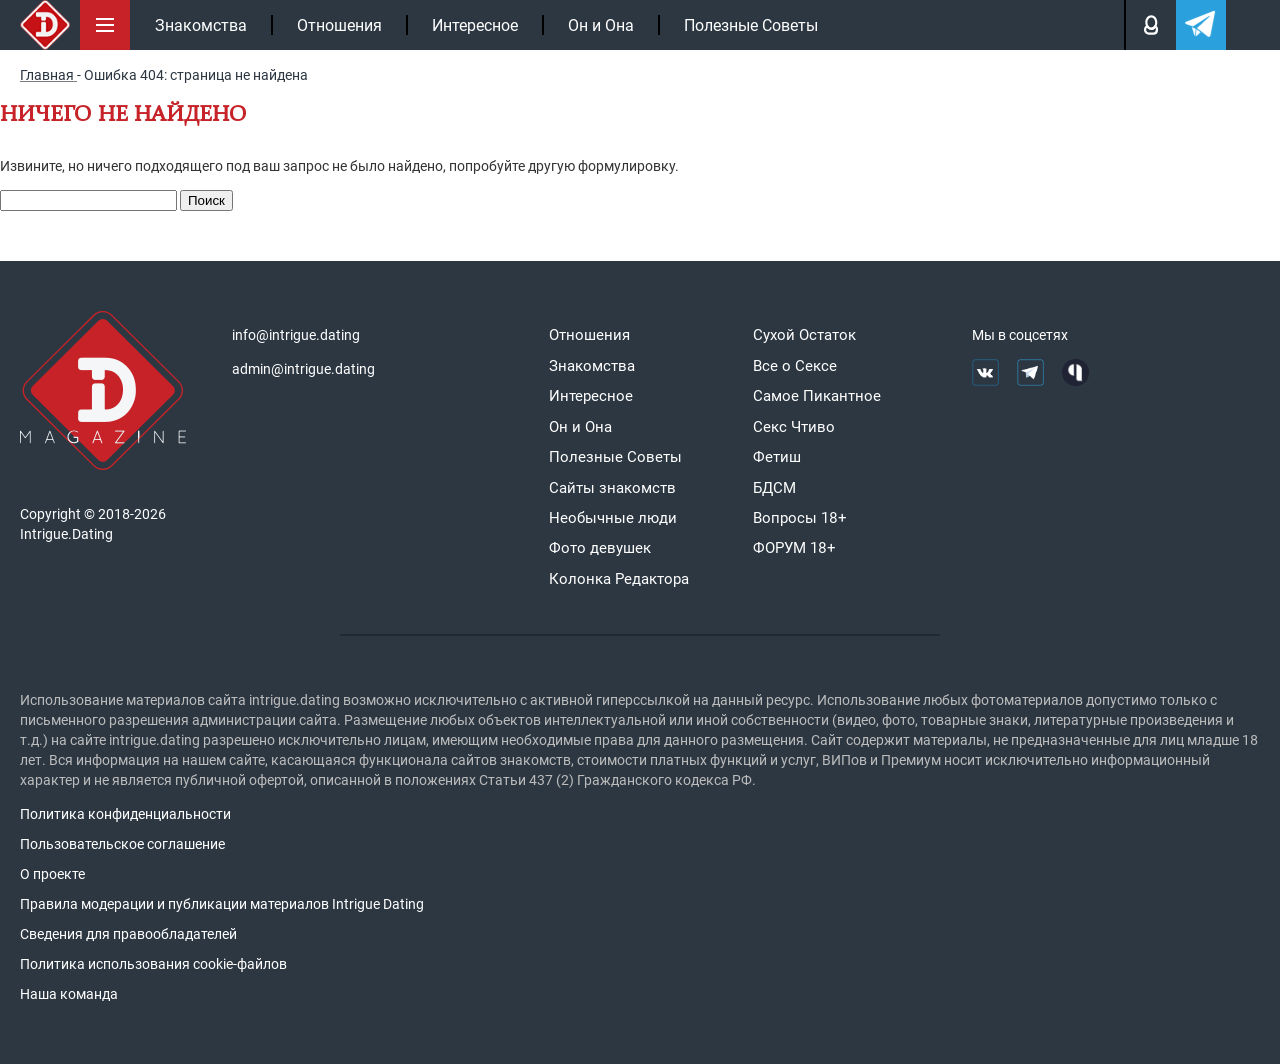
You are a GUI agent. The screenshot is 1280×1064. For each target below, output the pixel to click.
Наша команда (69, 994)
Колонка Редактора (619, 579)
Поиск (206, 200)
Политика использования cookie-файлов (153, 964)
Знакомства (201, 25)
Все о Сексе (795, 366)
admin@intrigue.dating (303, 369)
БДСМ (774, 488)
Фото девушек (600, 548)
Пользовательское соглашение (122, 844)
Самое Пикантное (817, 396)
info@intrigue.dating (296, 335)
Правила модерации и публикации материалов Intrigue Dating (222, 904)
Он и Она (601, 25)
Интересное (475, 25)
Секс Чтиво (794, 427)
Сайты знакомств (612, 488)
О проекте (52, 874)
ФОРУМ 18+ (794, 548)
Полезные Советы (751, 25)
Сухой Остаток (804, 335)
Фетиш (777, 457)
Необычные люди (613, 518)
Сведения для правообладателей (128, 934)
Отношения (339, 25)
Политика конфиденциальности (125, 814)
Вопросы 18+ (800, 518)
